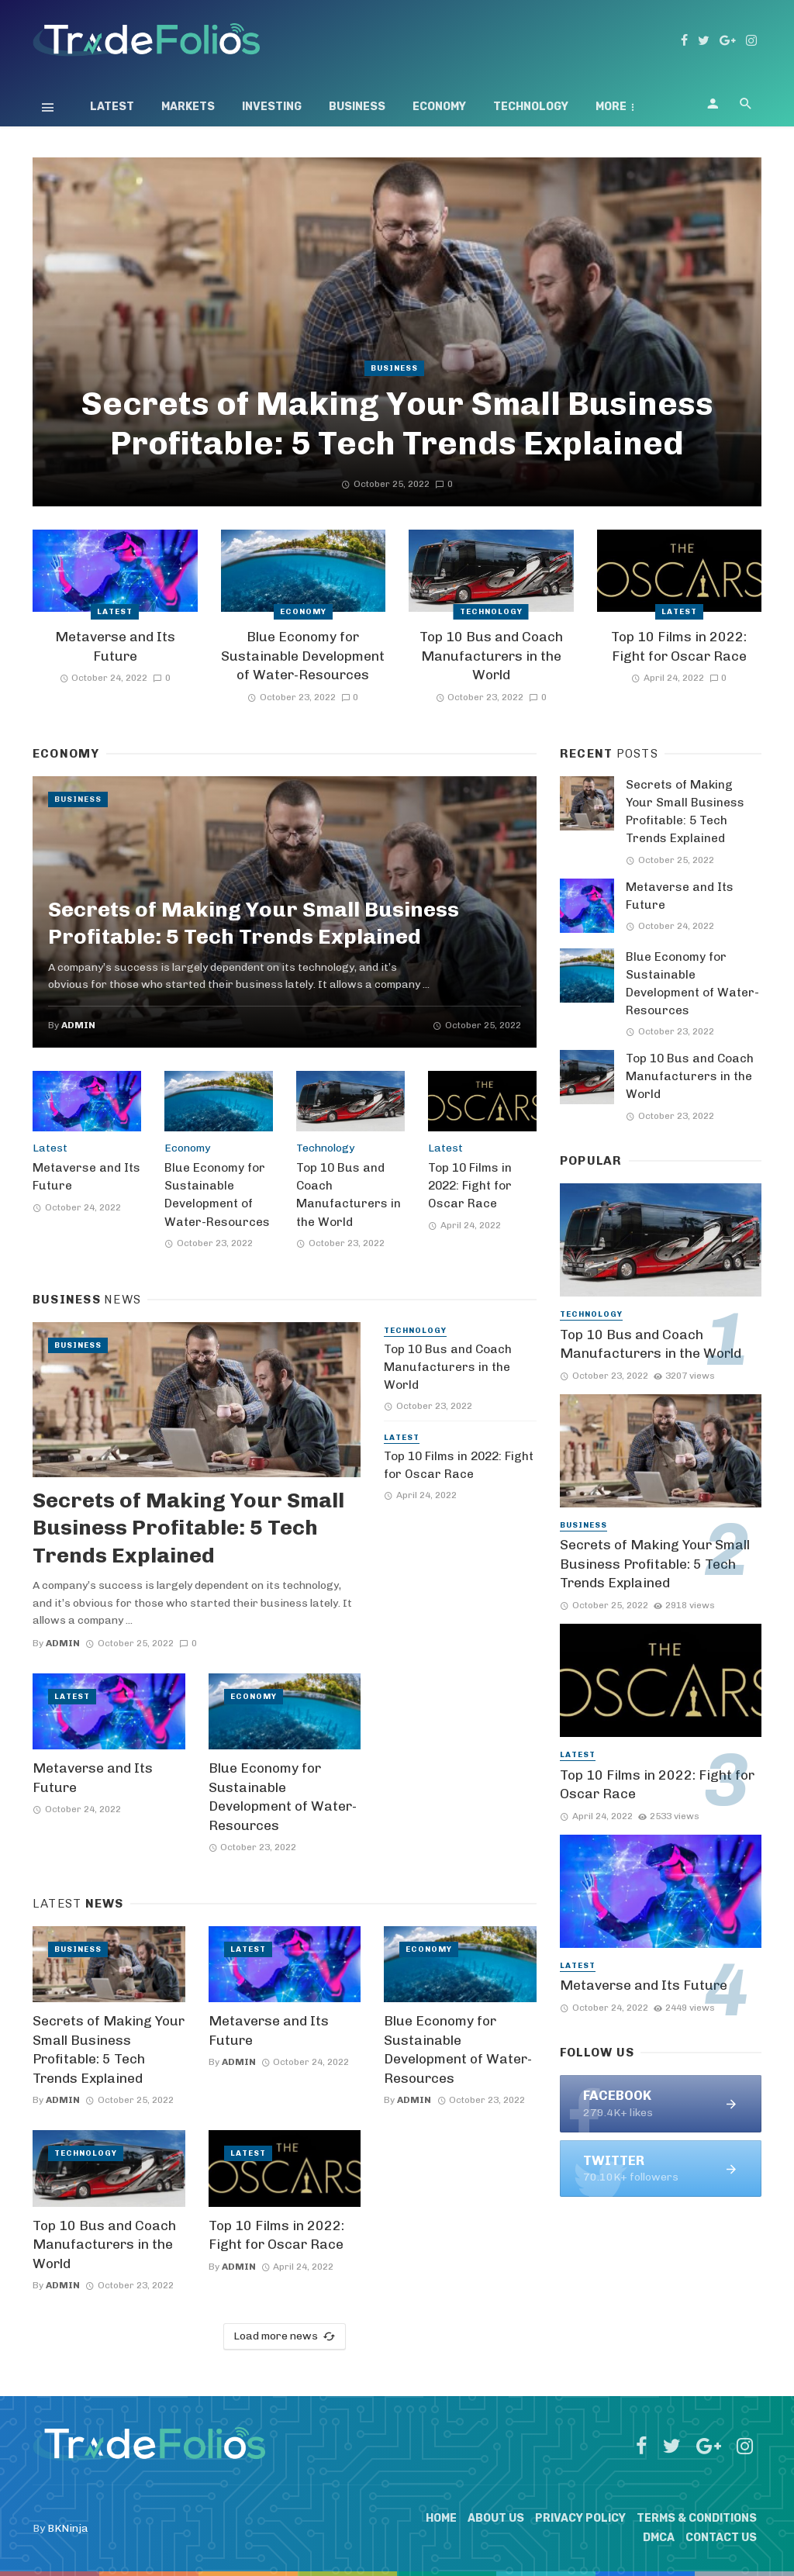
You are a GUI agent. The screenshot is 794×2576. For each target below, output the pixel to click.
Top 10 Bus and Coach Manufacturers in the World (491, 655)
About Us (496, 2518)
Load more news (284, 2336)
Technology (530, 106)
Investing (272, 106)
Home (441, 2518)
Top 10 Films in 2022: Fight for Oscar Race (679, 646)
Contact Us (721, 2537)
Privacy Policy (580, 2518)
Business (357, 106)
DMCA (659, 2537)
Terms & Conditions (697, 2518)
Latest (112, 106)
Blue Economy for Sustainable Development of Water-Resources (303, 655)
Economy (439, 106)
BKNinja (67, 2528)
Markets (188, 106)
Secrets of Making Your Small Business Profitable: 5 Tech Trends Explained (397, 423)
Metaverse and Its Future (115, 646)
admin (78, 1025)
